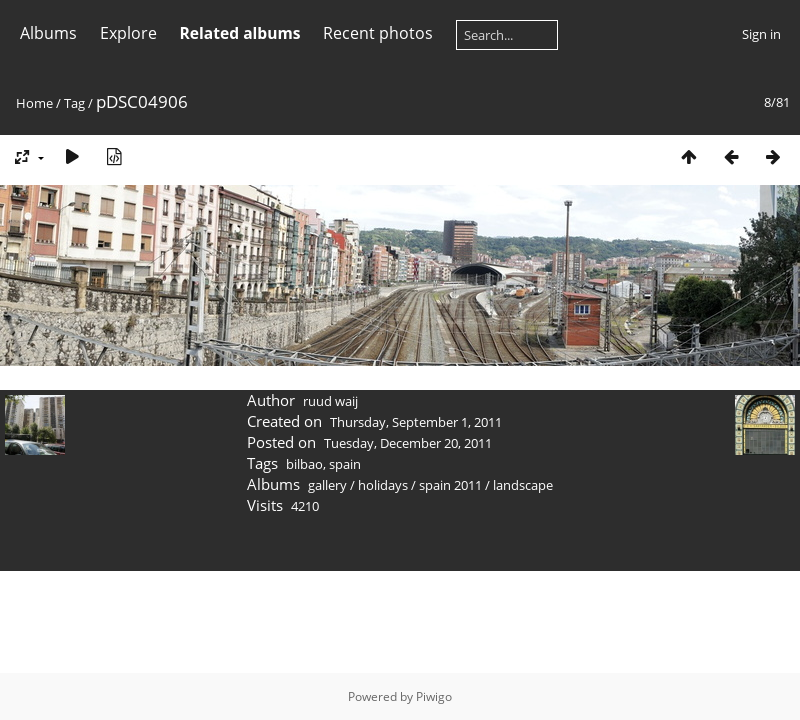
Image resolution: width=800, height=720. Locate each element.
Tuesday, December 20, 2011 (408, 443)
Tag (74, 103)
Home (34, 103)
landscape (523, 485)
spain (345, 464)
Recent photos (378, 33)
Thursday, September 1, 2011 (416, 422)
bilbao (304, 464)
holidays (383, 485)
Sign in (761, 34)
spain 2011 (450, 485)
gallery (327, 485)
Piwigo (434, 696)
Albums (48, 33)
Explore (128, 33)
